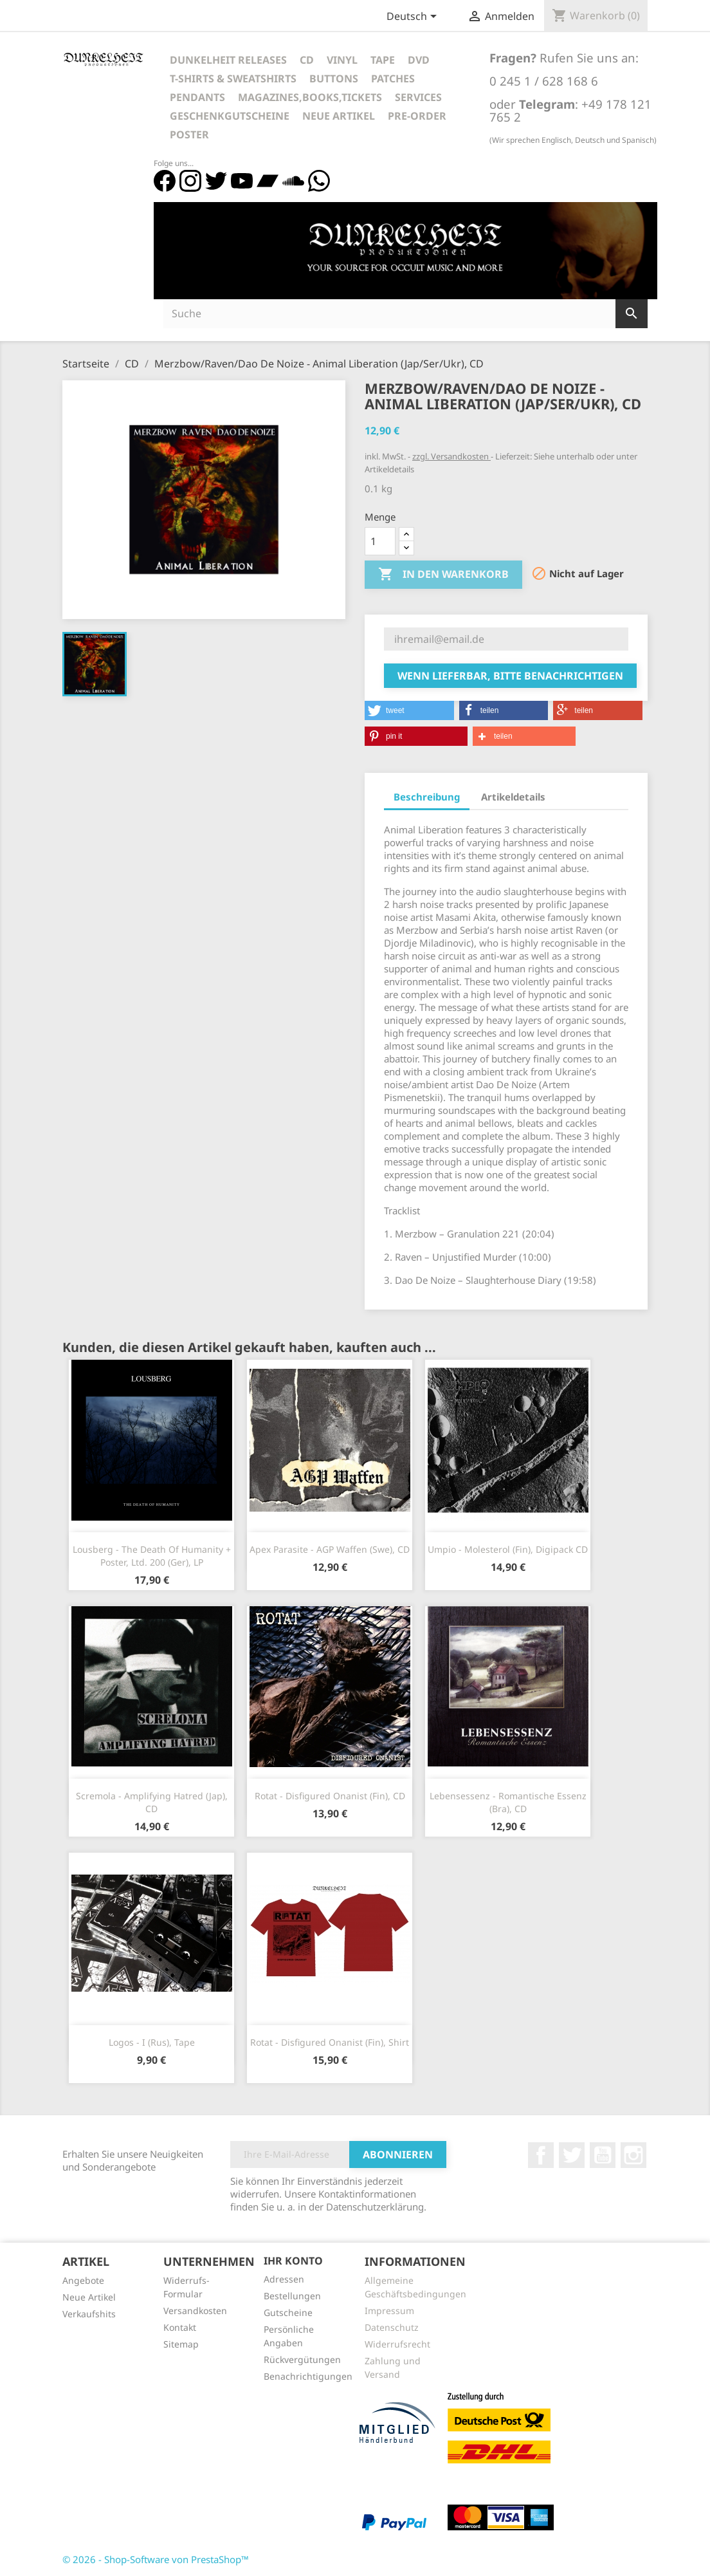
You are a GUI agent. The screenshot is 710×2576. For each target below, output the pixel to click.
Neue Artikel (338, 116)
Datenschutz (392, 2327)
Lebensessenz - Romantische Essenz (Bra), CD (508, 1802)
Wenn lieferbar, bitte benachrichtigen (510, 676)
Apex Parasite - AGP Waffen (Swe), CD (330, 1549)
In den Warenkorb (443, 574)
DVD (419, 60)
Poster (189, 134)
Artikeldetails (513, 796)
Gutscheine (288, 2312)
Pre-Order (417, 116)
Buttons (333, 78)
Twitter (572, 2155)
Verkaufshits (89, 2314)
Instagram (633, 2155)
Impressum (389, 2310)
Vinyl (342, 60)
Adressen (284, 2279)
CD (307, 60)
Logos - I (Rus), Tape (152, 2042)
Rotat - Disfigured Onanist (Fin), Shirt (329, 2042)
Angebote (83, 2280)
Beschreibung (427, 796)
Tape (382, 60)
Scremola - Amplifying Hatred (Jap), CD (152, 1802)
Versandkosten (195, 2310)
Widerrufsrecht (397, 2344)
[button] (409, 710)
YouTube (602, 2155)
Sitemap (181, 2344)
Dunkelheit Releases (228, 60)
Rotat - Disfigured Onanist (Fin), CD (330, 1796)
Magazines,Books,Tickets (310, 97)
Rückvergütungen (302, 2359)
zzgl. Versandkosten (451, 456)
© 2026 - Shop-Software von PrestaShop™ (155, 2559)
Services (418, 97)
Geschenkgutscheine (229, 116)
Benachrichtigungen (308, 2376)
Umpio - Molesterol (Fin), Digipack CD (508, 1549)
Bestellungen (292, 2296)
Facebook (541, 2155)
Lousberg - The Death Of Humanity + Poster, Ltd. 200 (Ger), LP (152, 1555)
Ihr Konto (293, 2261)
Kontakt (179, 2327)
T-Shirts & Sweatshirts (233, 78)
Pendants (197, 97)
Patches (393, 78)
